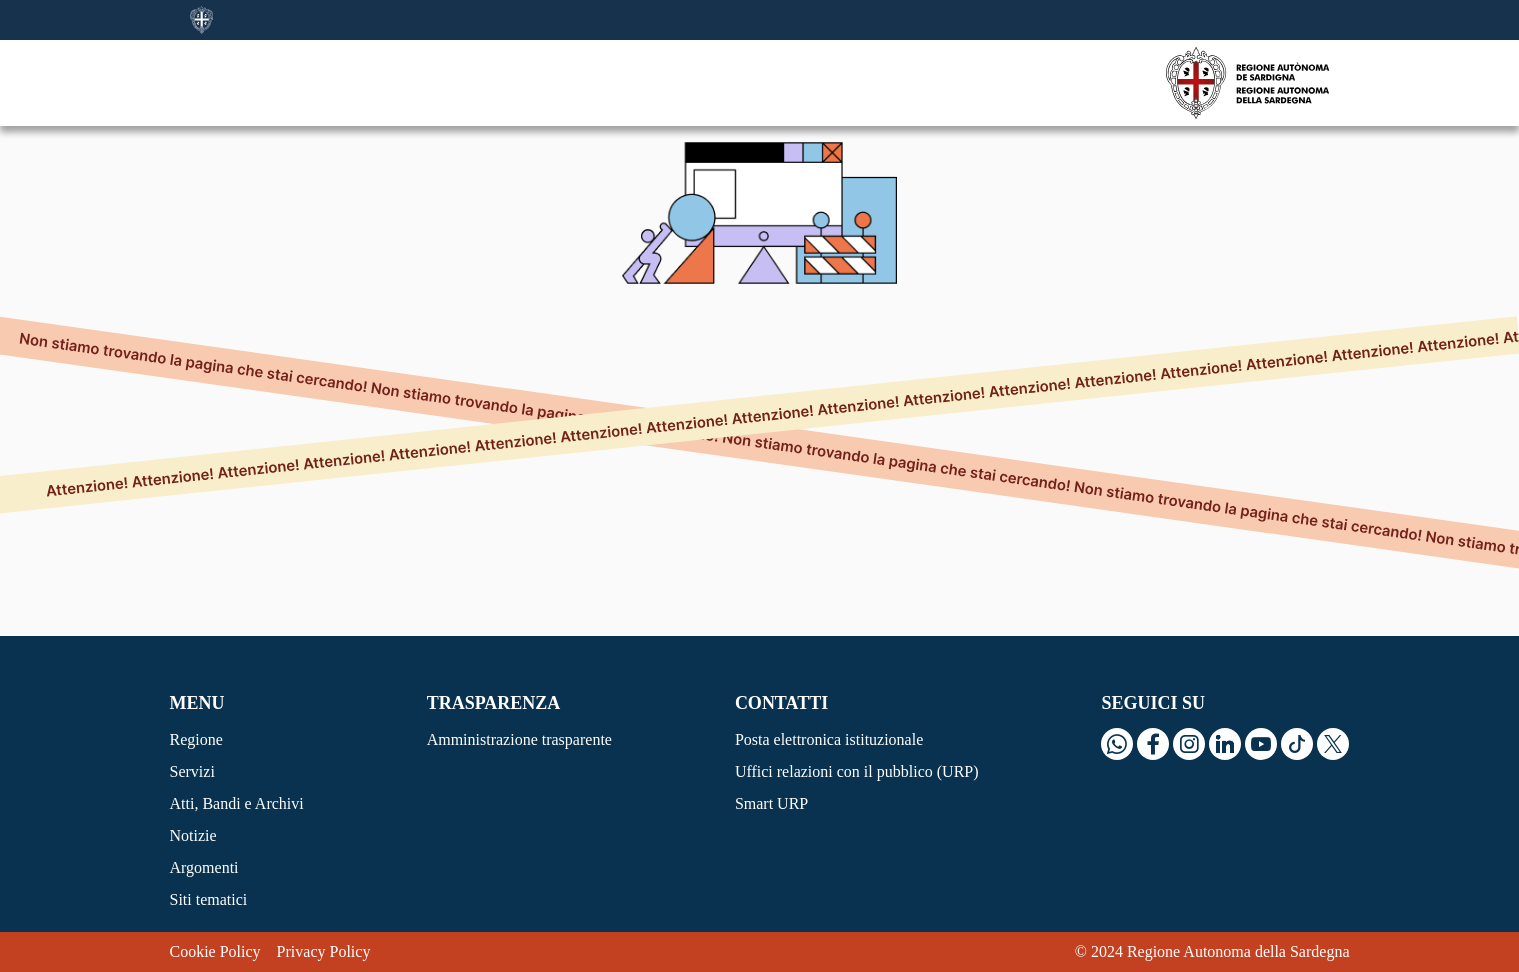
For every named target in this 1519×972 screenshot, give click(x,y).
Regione (196, 739)
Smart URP (771, 803)
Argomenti (204, 867)
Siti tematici (209, 899)
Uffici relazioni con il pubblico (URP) (857, 771)
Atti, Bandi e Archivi (237, 803)
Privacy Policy (324, 951)
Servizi (192, 771)
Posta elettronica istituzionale (829, 739)
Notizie (193, 835)
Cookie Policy (215, 951)
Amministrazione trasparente (519, 739)
